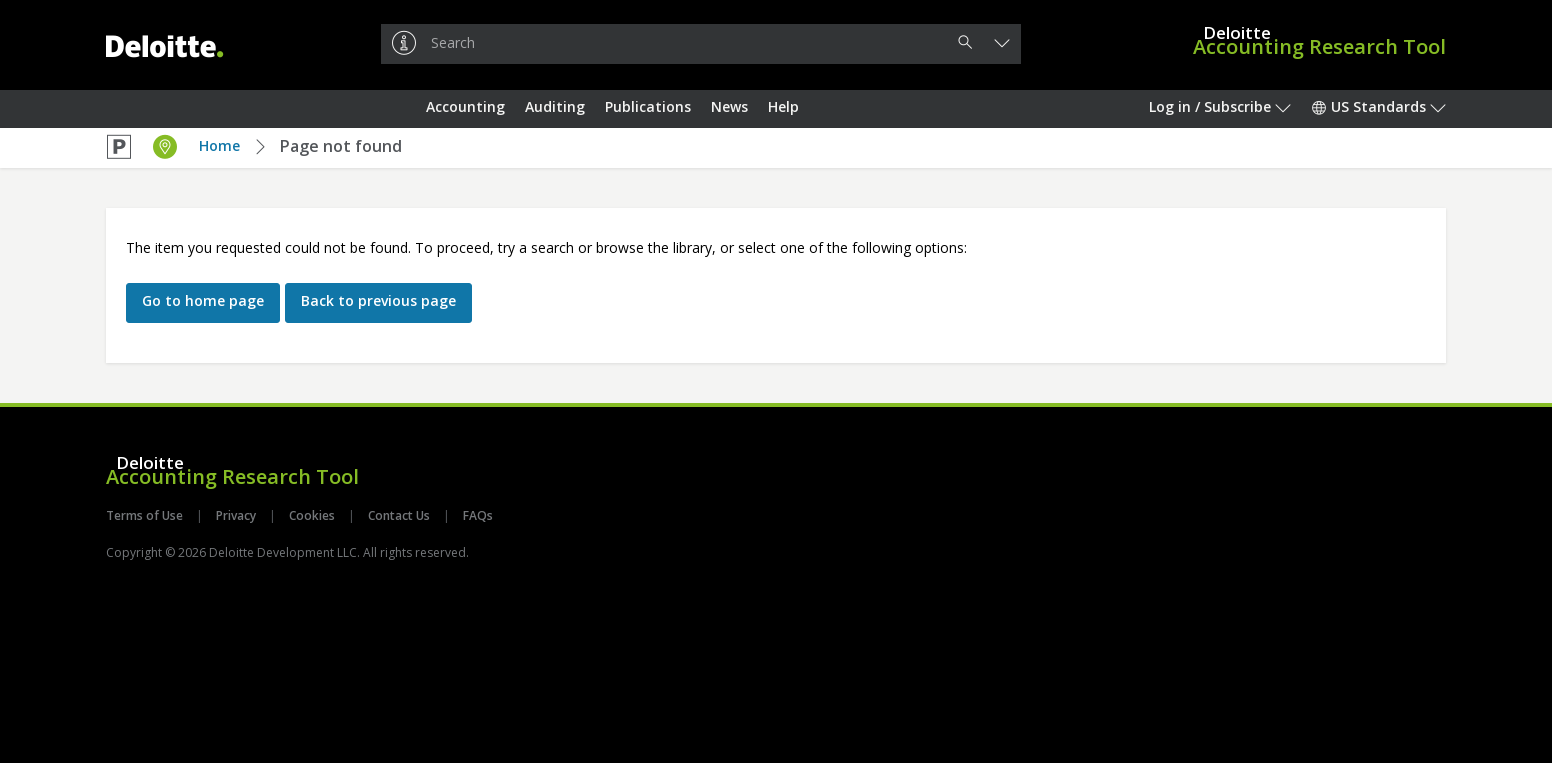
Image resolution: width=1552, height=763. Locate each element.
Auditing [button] (555, 106)
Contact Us (399, 515)
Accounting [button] (465, 106)
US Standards (1378, 106)
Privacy (236, 515)
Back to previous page (378, 300)
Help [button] (783, 106)
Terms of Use (146, 515)
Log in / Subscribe (1220, 106)
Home (219, 145)
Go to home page (203, 300)
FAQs (476, 515)
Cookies (312, 515)
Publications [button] (648, 106)
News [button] (729, 106)
